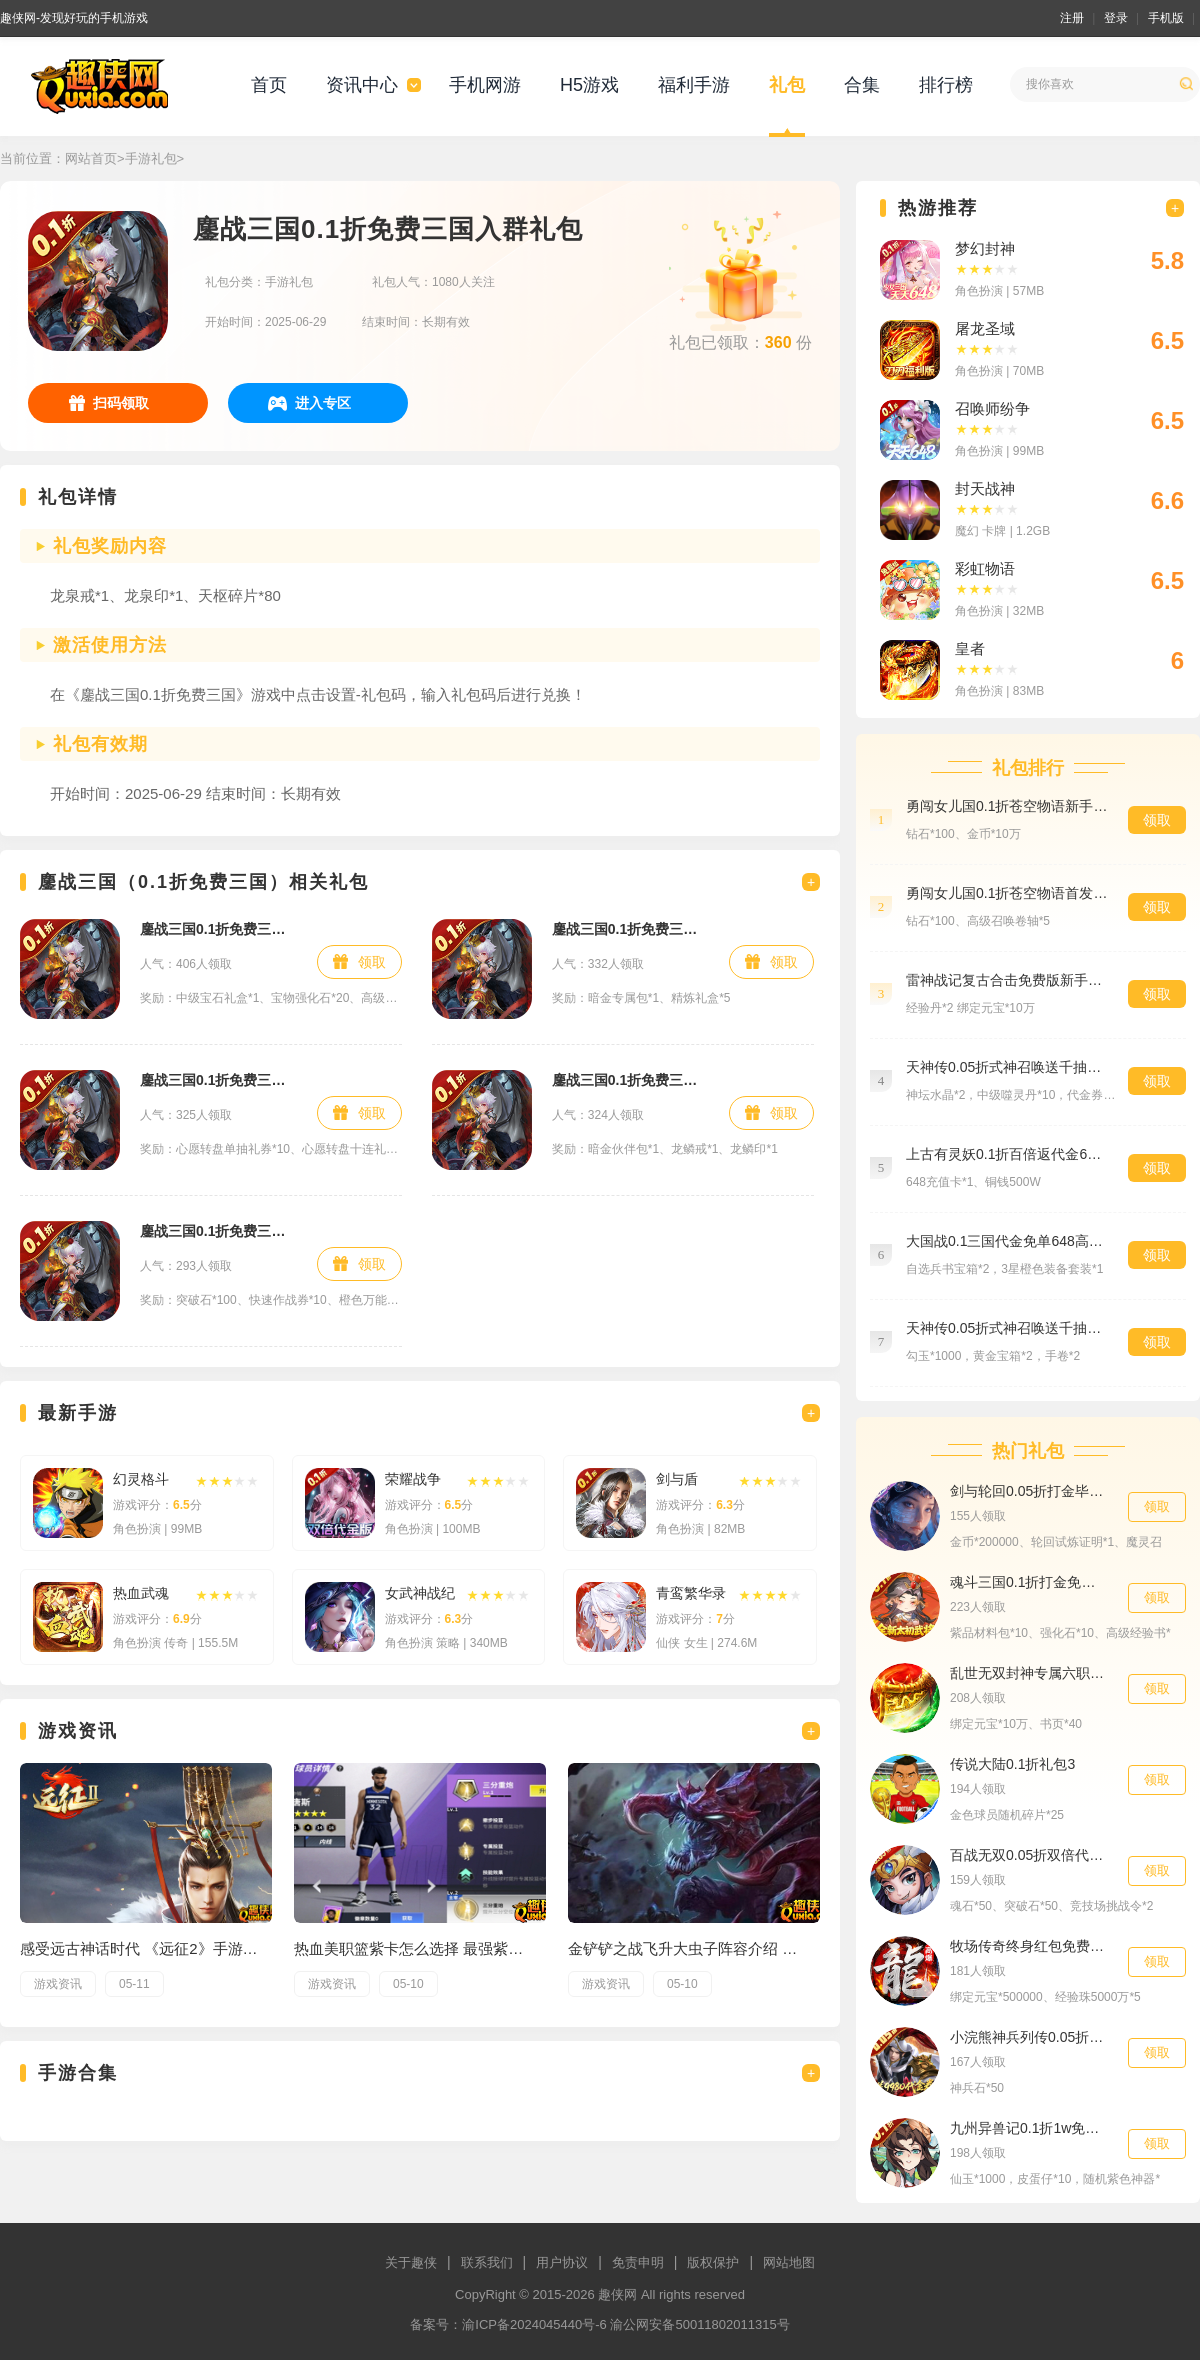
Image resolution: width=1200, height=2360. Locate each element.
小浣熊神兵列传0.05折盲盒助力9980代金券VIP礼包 (1029, 2037)
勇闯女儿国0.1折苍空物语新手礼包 (1007, 806)
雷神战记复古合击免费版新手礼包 (1007, 980)
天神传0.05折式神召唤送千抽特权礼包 (1007, 1067)
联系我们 (487, 2262)
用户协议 (562, 2262)
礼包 (787, 85)
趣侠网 (617, 2294)
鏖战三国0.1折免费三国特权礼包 (218, 1231)
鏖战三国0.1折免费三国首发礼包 (630, 1080)
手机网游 (485, 85)
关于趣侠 (411, 2262)
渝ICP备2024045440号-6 (534, 2324)
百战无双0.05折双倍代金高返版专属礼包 (1029, 1855)
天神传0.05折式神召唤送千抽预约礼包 (1007, 1328)
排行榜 (946, 85)
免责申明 (638, 2262)
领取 (372, 962)
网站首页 (91, 158)
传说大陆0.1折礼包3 (1012, 1764)
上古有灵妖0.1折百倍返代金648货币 (1007, 1154)
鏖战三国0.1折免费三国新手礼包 (218, 929)
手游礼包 (151, 158)
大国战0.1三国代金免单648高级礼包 (1007, 1241)
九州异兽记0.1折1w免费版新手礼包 (1029, 2128)
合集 (862, 85)
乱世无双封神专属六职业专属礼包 (1029, 1673)
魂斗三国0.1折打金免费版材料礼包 (1029, 1582)
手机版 (1166, 18)
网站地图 (789, 2262)
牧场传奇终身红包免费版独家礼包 (1029, 1946)
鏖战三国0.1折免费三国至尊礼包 (630, 929)
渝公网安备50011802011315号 (699, 2324)
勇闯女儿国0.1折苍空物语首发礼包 (1007, 893)
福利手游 (694, 85)
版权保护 (713, 2262)
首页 (269, 85)
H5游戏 (589, 85)
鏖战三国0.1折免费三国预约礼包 (218, 1080)
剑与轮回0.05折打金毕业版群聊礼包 (1029, 1491)
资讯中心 (362, 85)
